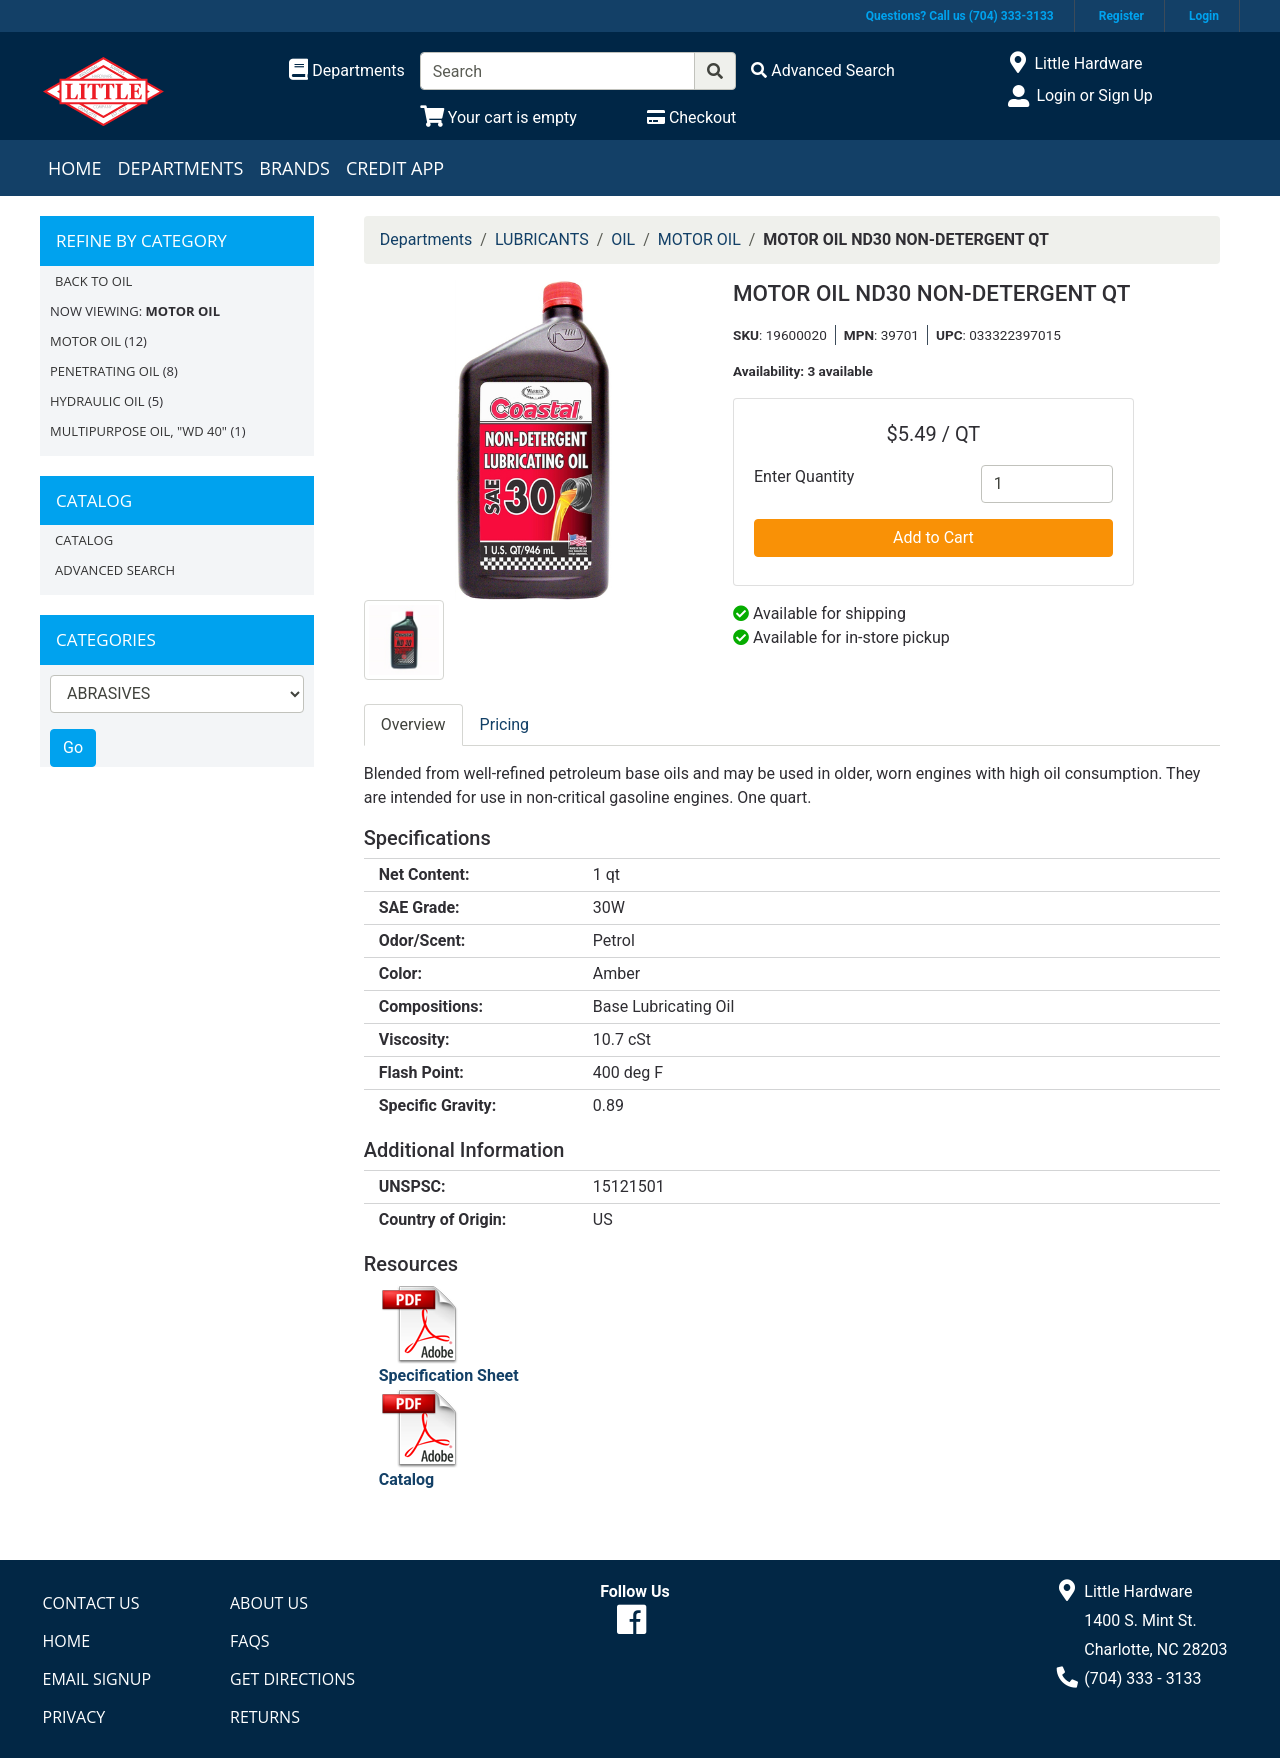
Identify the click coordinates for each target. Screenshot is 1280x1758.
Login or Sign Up (1094, 95)
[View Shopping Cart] (498, 117)
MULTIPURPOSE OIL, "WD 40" (138, 431)
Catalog (84, 540)
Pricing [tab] (505, 724)
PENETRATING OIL (104, 371)
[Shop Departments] (347, 71)
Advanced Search (115, 570)
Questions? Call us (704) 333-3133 (960, 16)
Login (1204, 16)
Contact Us (91, 1603)
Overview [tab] (413, 724)
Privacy (74, 1717)
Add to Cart (933, 537)
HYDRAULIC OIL (97, 401)
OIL (623, 239)
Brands (294, 168)
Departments (180, 168)
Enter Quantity (804, 476)
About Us (269, 1603)
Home (74, 168)
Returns (265, 1717)
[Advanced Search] (823, 70)
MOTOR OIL (85, 341)
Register (1121, 16)
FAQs (250, 1641)
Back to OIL (93, 281)
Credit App (395, 168)
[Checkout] (691, 117)
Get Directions (292, 1679)
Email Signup (97, 1679)
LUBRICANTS (542, 239)
